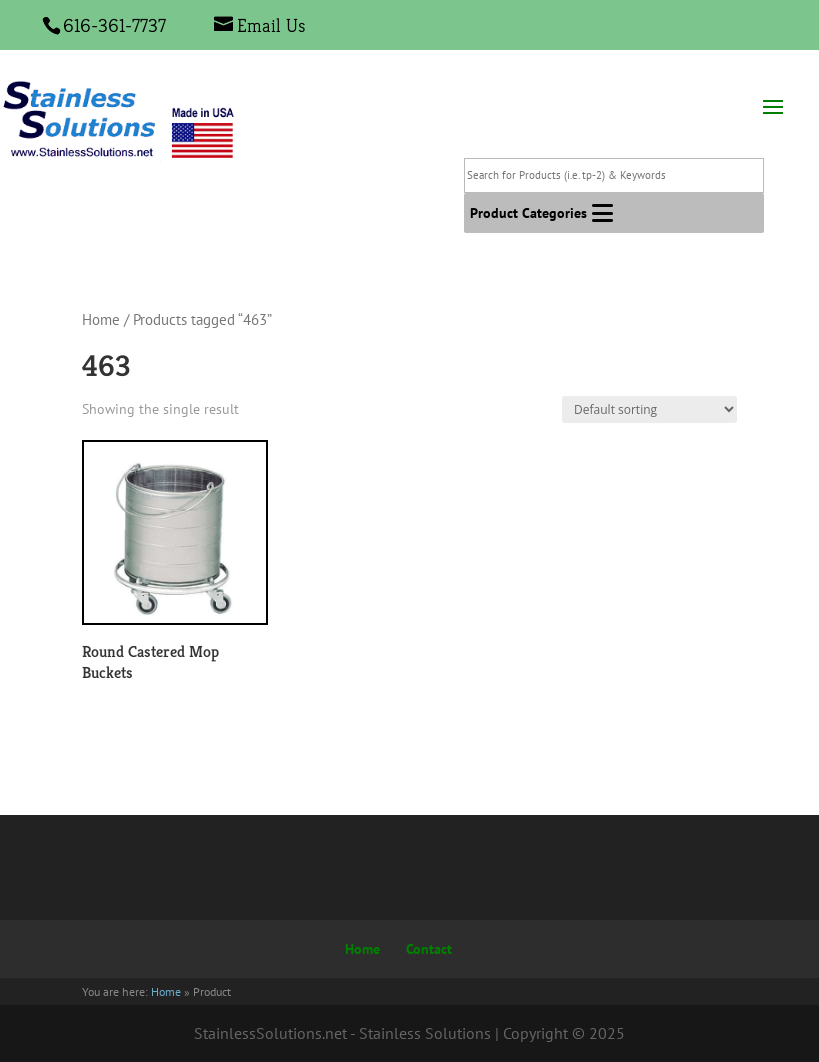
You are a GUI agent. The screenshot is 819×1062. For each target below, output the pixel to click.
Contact (429, 949)
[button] (528, 213)
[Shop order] (649, 409)
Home (101, 319)
